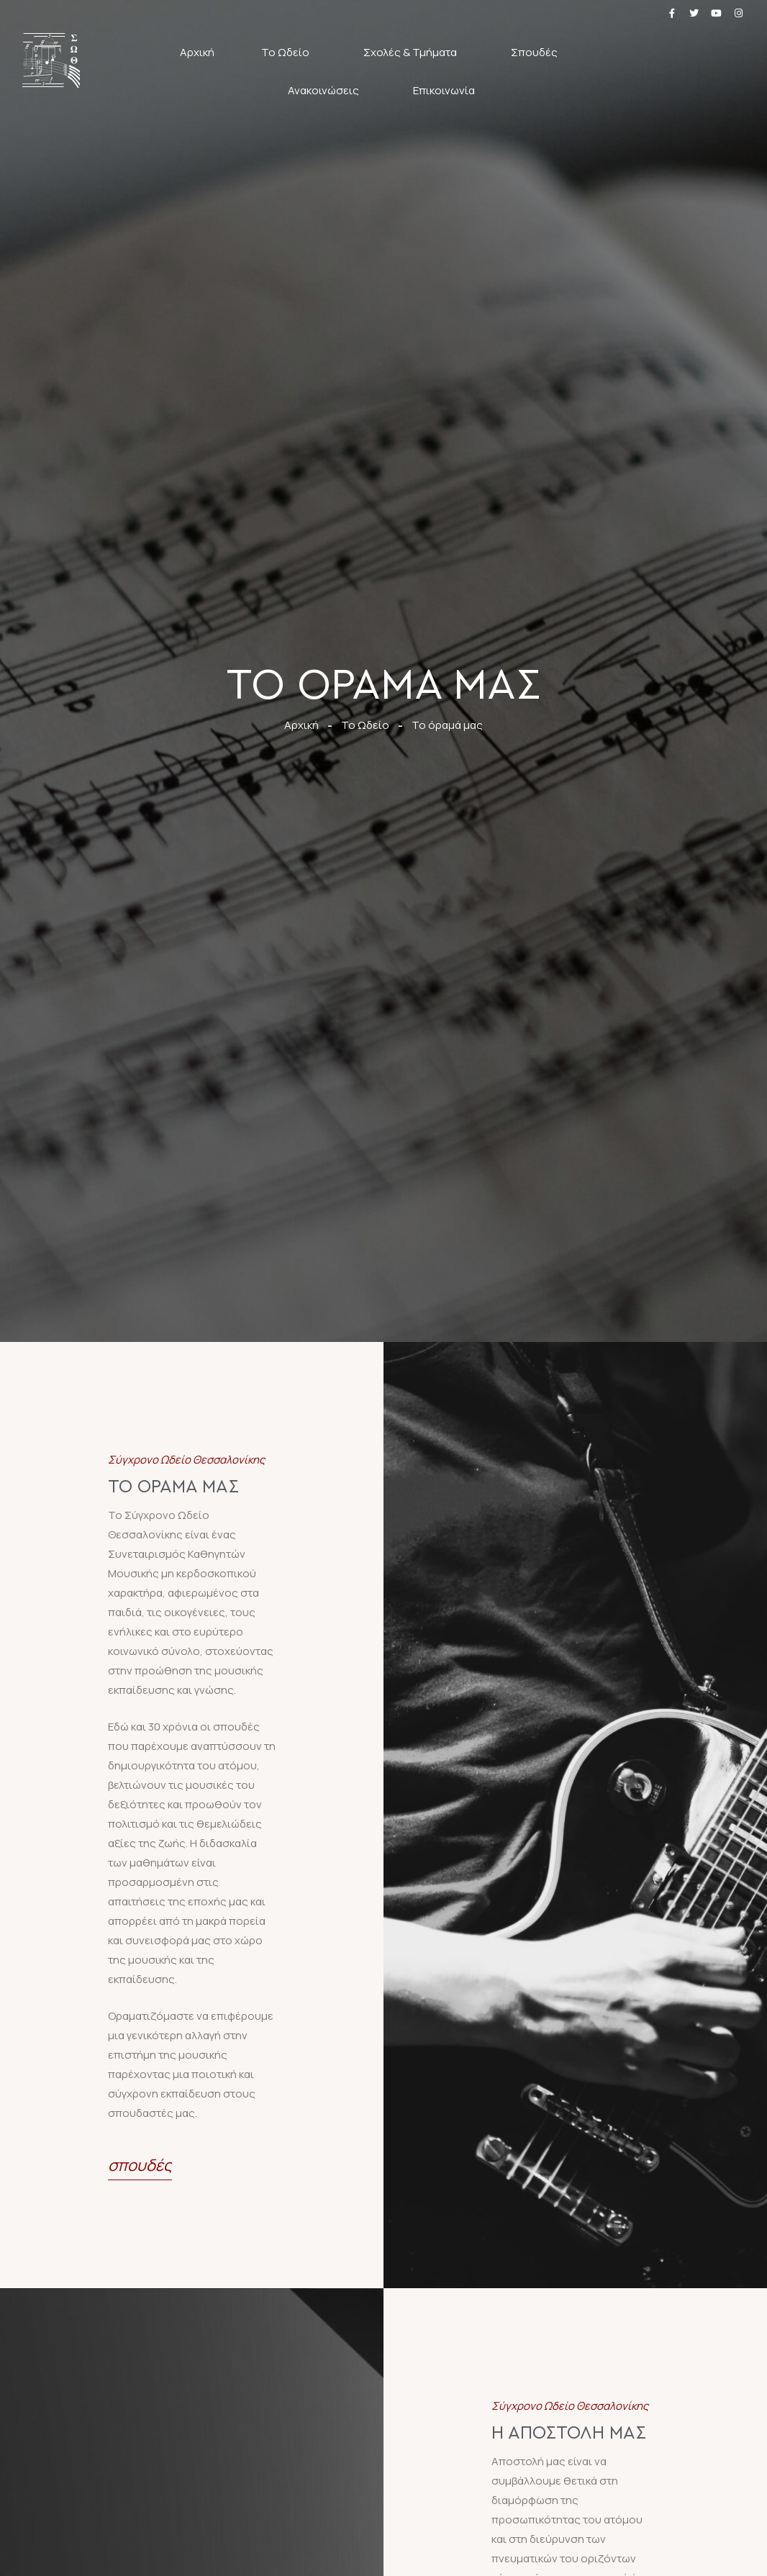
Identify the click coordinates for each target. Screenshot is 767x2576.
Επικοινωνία (444, 90)
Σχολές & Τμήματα (413, 52)
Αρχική (197, 52)
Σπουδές (538, 52)
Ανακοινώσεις (327, 90)
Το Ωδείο (289, 52)
